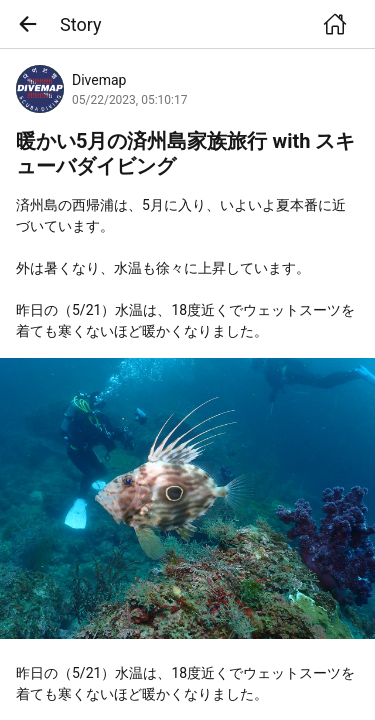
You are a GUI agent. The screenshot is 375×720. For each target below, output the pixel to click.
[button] (34, 24)
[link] (187, 498)
